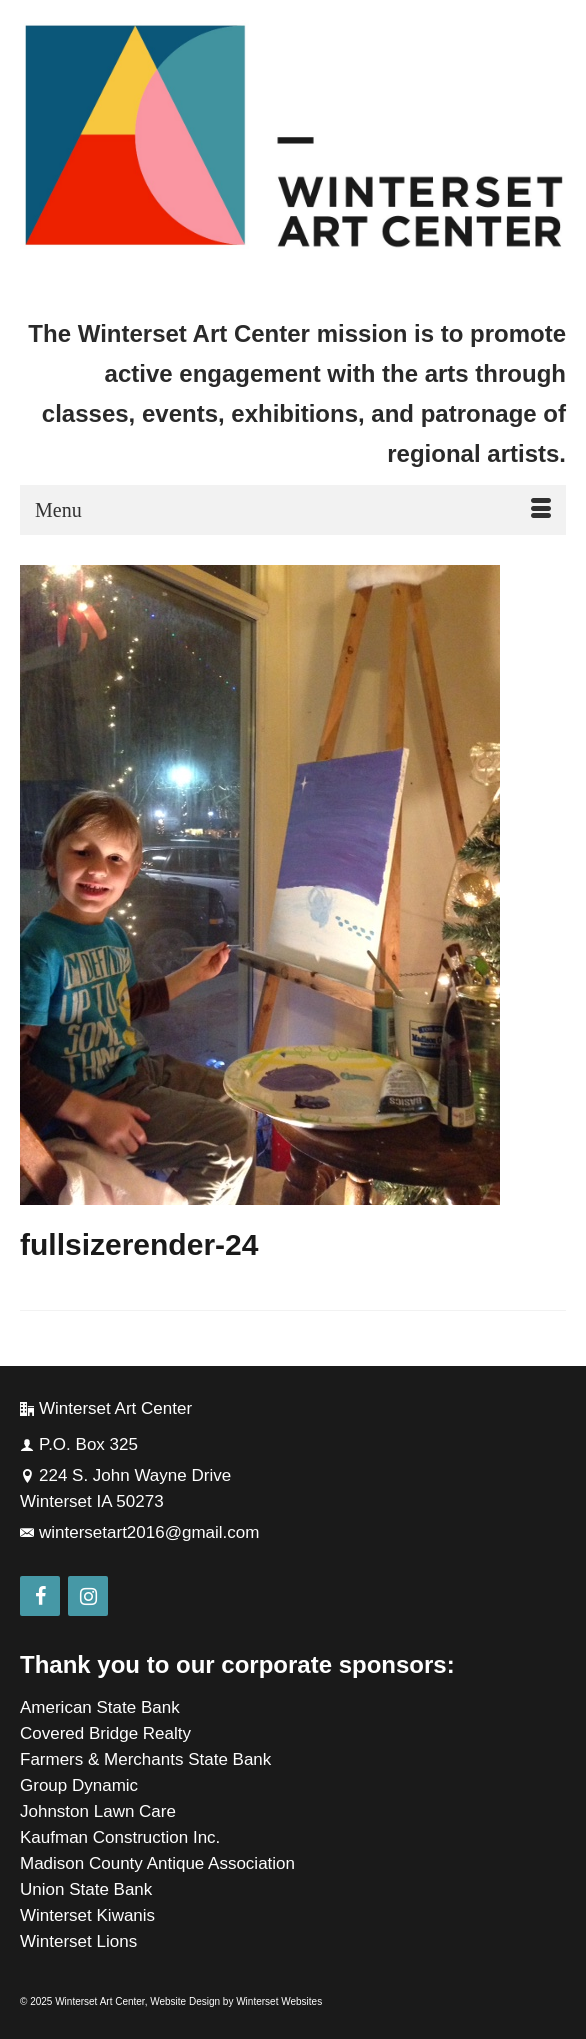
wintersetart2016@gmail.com (139, 1532)
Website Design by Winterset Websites (236, 2001)
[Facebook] (40, 1596)
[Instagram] (88, 1596)
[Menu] (293, 510)
